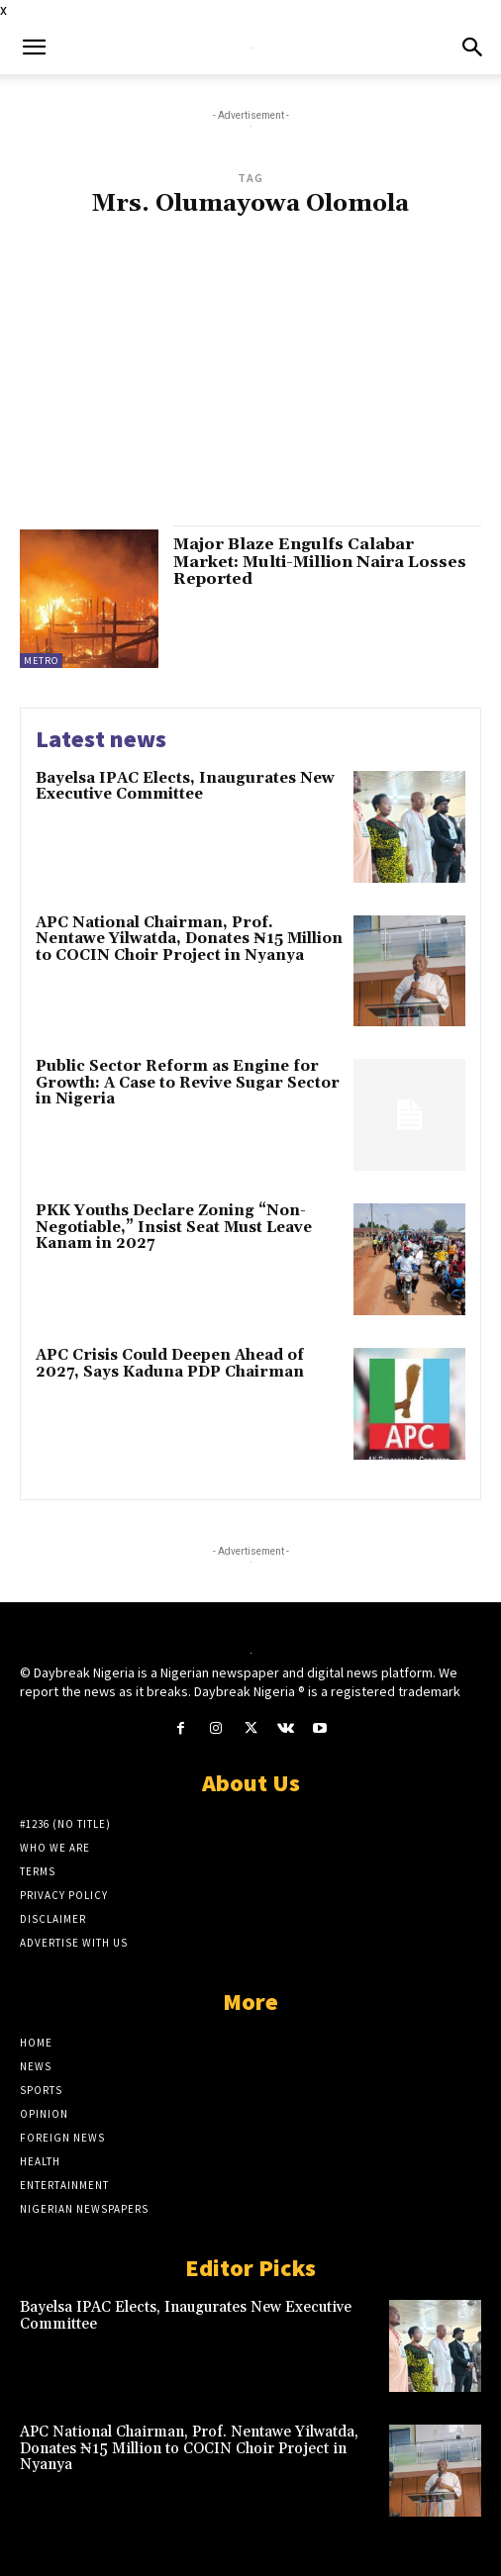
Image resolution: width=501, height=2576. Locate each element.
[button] (33, 47)
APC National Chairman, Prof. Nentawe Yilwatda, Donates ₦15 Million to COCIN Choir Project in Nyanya (189, 939)
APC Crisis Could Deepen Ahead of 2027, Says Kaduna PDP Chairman (170, 1364)
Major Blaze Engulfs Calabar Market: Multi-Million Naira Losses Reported (319, 561)
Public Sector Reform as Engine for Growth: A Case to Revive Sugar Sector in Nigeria (188, 1082)
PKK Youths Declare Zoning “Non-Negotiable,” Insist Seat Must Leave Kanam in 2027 (174, 1227)
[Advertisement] (250, 381)
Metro (41, 660)
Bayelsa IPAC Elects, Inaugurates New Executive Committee (185, 787)
